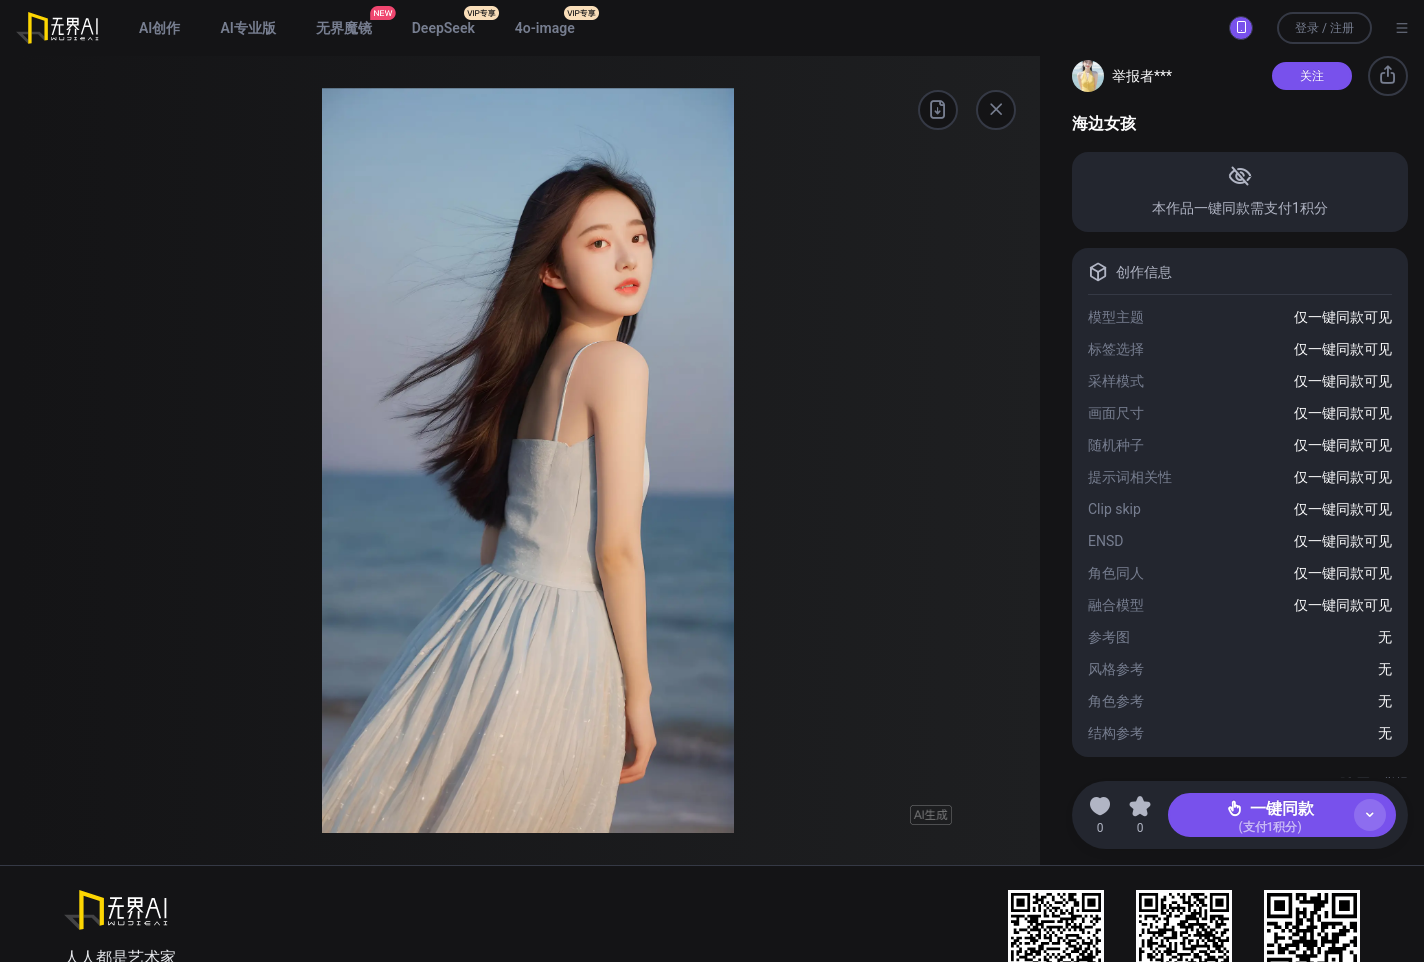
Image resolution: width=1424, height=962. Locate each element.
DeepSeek (443, 28)
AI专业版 (247, 28)
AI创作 (159, 28)
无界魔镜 (344, 28)
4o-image (545, 28)
